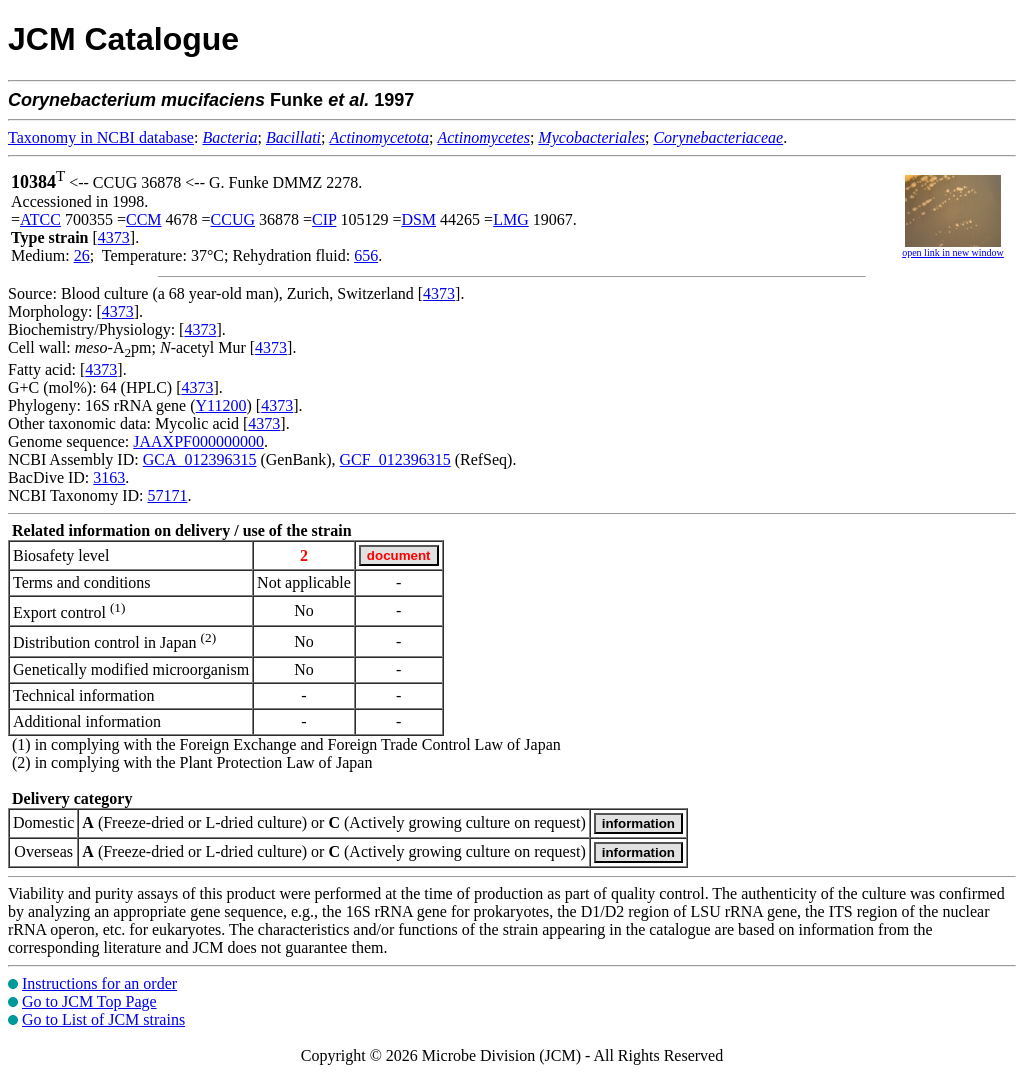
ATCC (40, 219)
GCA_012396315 (200, 459)
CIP (324, 219)
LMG (511, 219)
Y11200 (221, 405)
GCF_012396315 (395, 459)
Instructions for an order (99, 983)
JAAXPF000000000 (198, 441)
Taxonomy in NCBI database (101, 137)
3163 (109, 477)
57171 (167, 495)
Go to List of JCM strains (103, 1019)
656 (366, 255)
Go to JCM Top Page (89, 1001)
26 (82, 255)
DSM (418, 219)
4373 (114, 237)
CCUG (233, 219)
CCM (144, 219)
